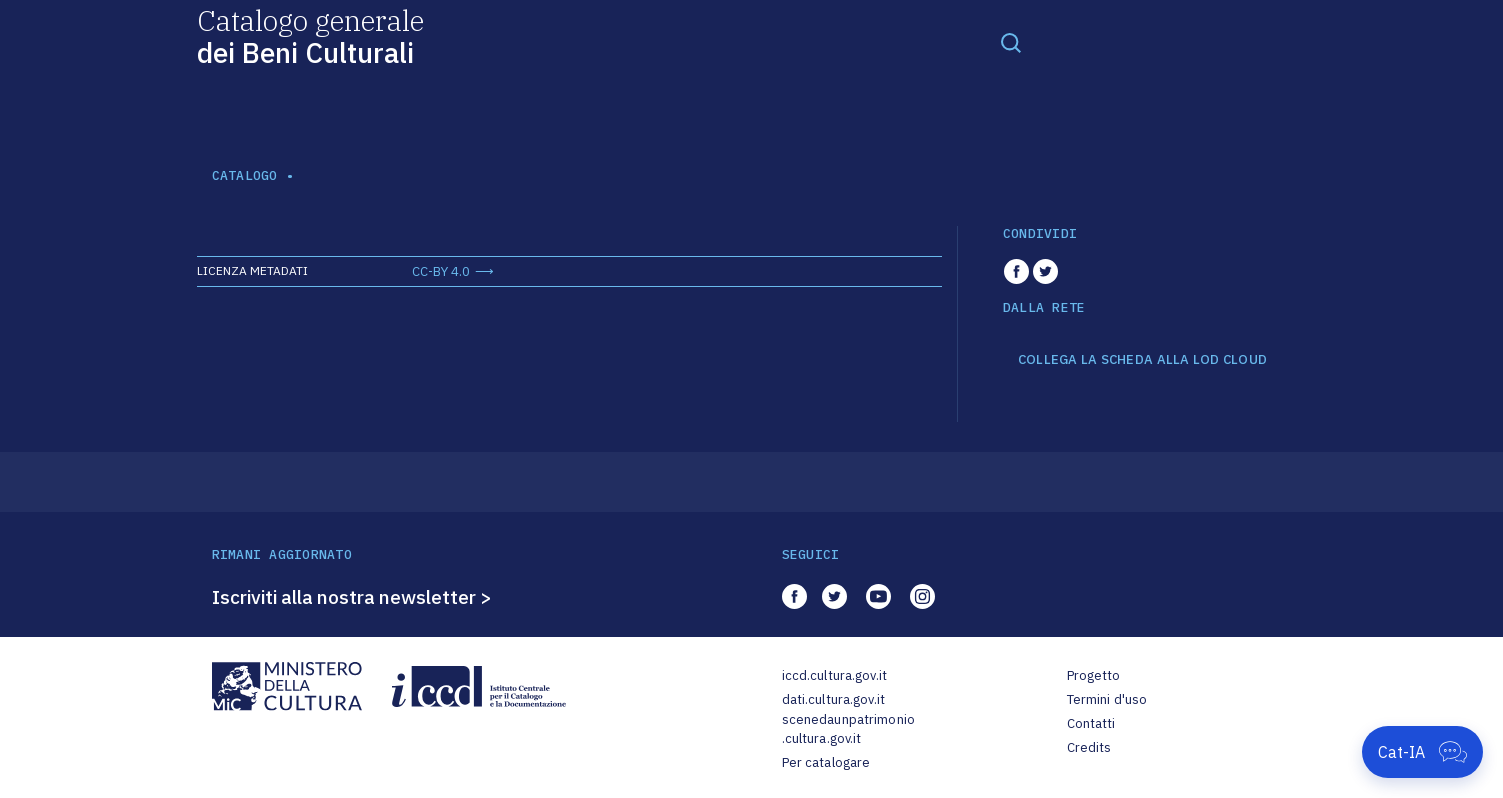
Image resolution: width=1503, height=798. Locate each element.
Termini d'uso (1107, 699)
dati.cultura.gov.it (833, 699)
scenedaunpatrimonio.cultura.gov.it (848, 729)
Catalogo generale (310, 35)
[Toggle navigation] (1011, 42)
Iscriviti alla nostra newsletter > (352, 597)
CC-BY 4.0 (441, 271)
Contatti (1091, 723)
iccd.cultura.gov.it (834, 675)
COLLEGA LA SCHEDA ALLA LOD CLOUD (1142, 360)
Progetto (1094, 675)
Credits (1089, 747)
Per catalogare (826, 762)
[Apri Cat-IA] (1422, 752)
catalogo (245, 175)
